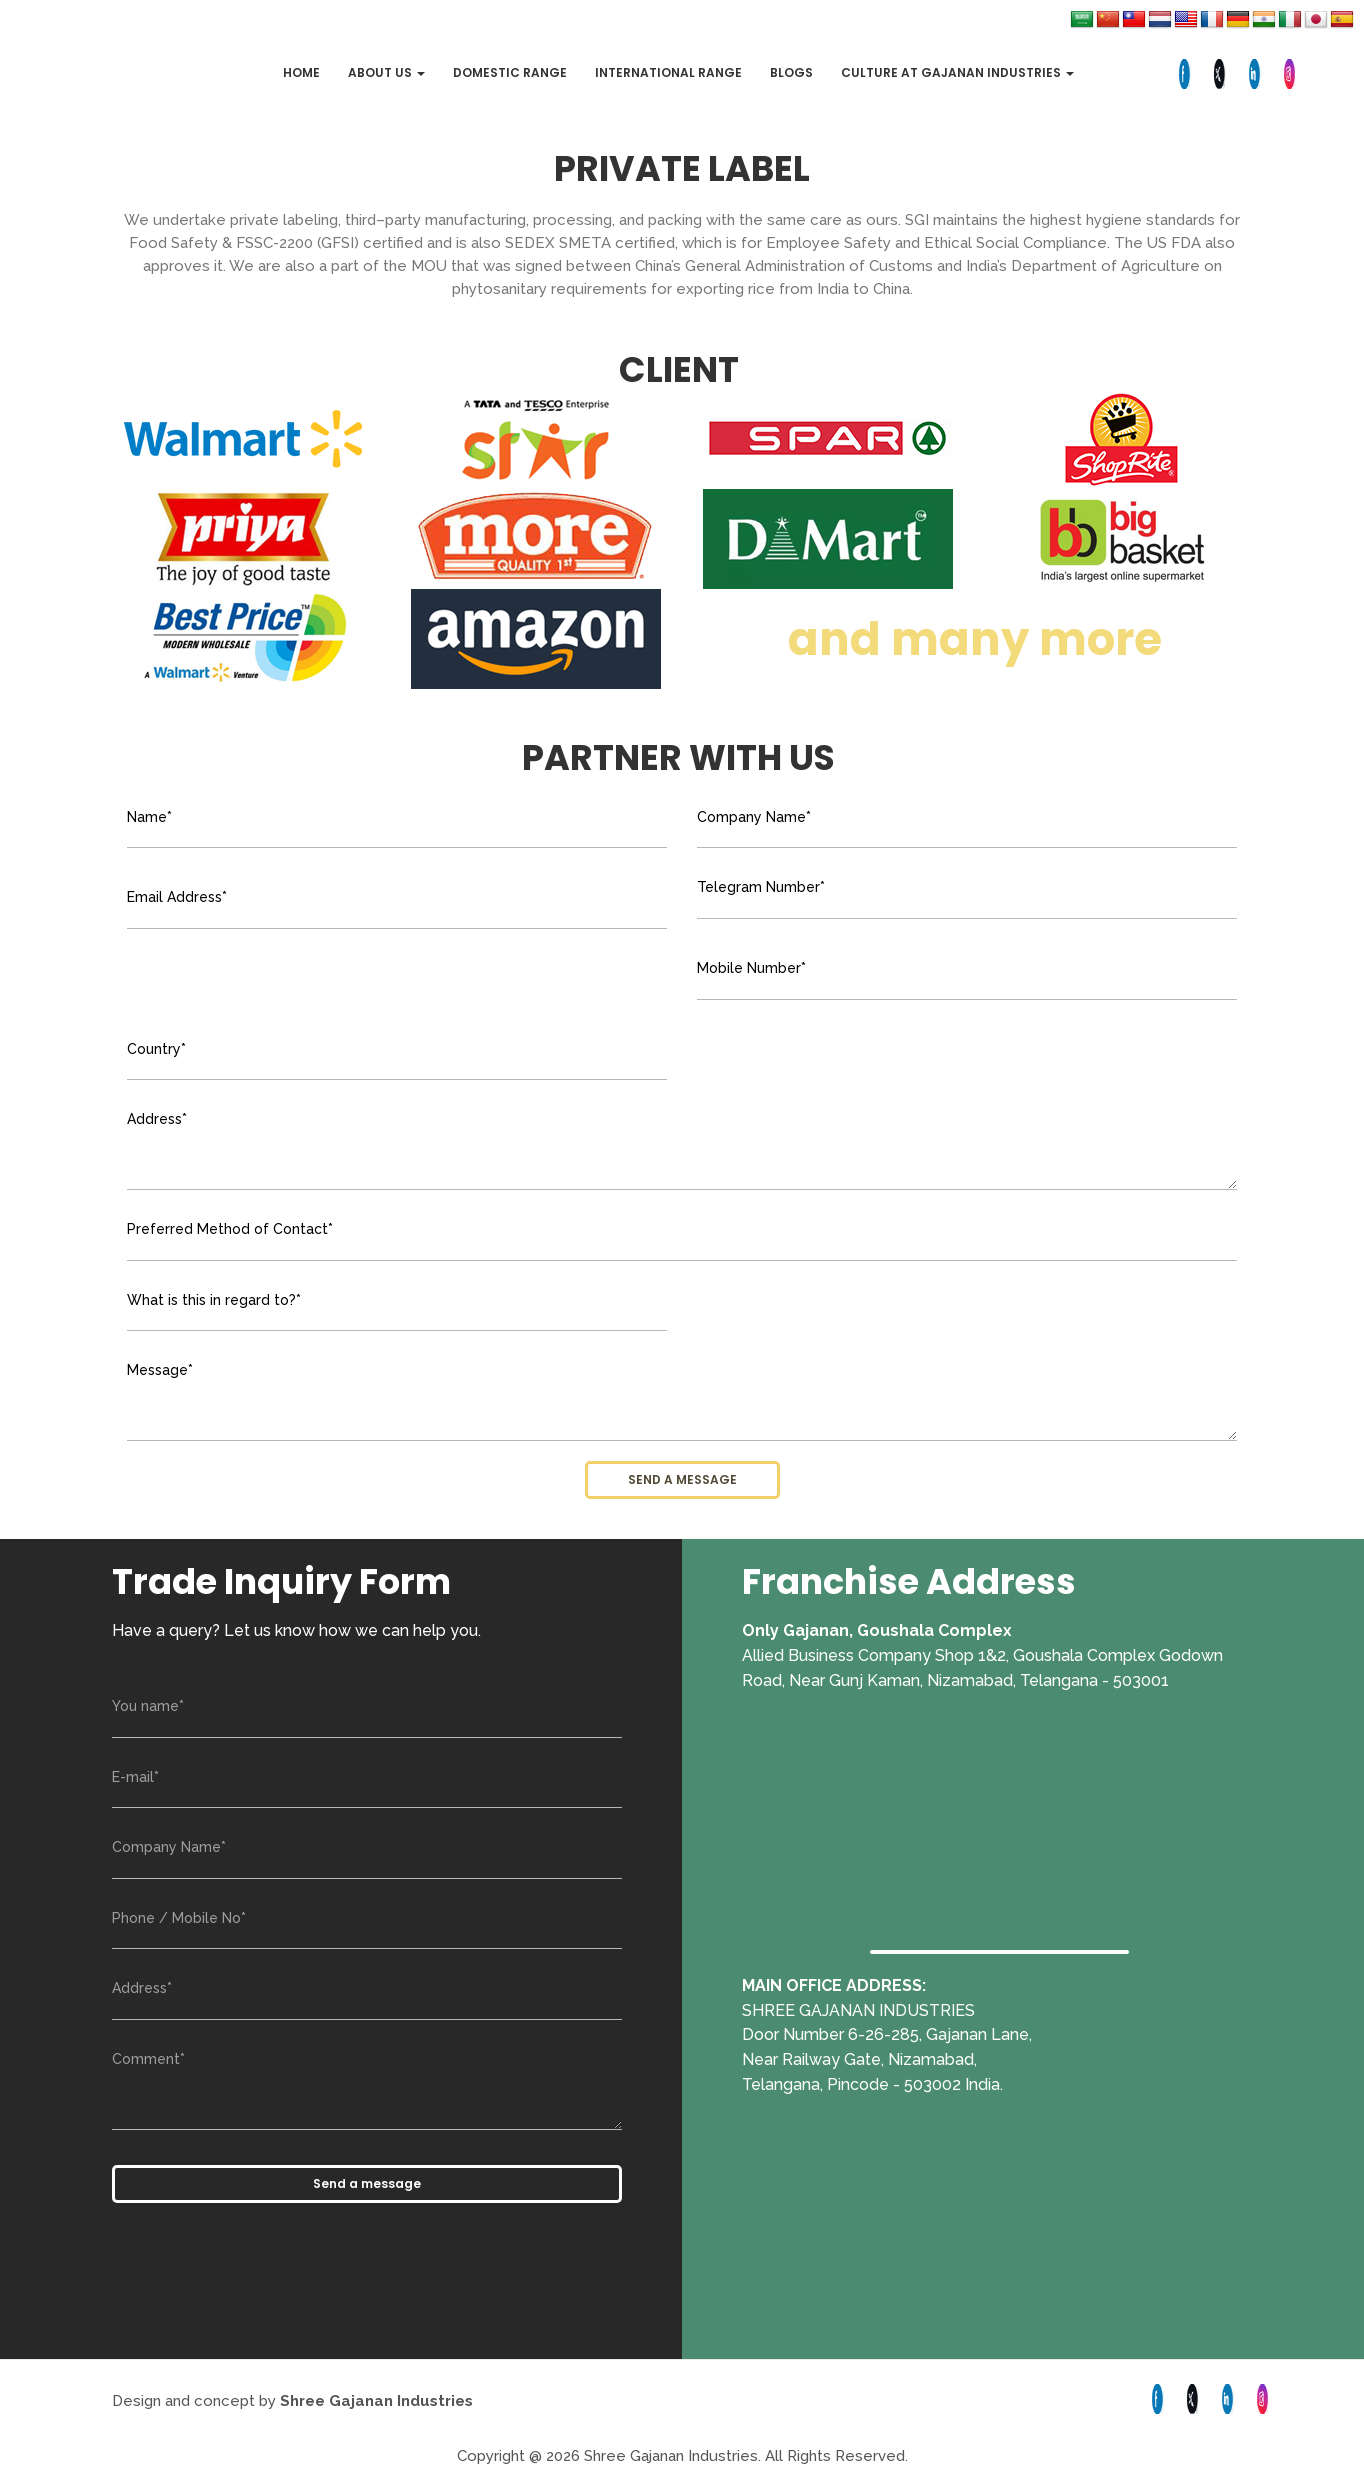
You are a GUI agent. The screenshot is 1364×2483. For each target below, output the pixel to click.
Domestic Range (510, 72)
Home (301, 72)
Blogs (791, 72)
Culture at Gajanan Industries (957, 72)
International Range (668, 72)
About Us (386, 72)
